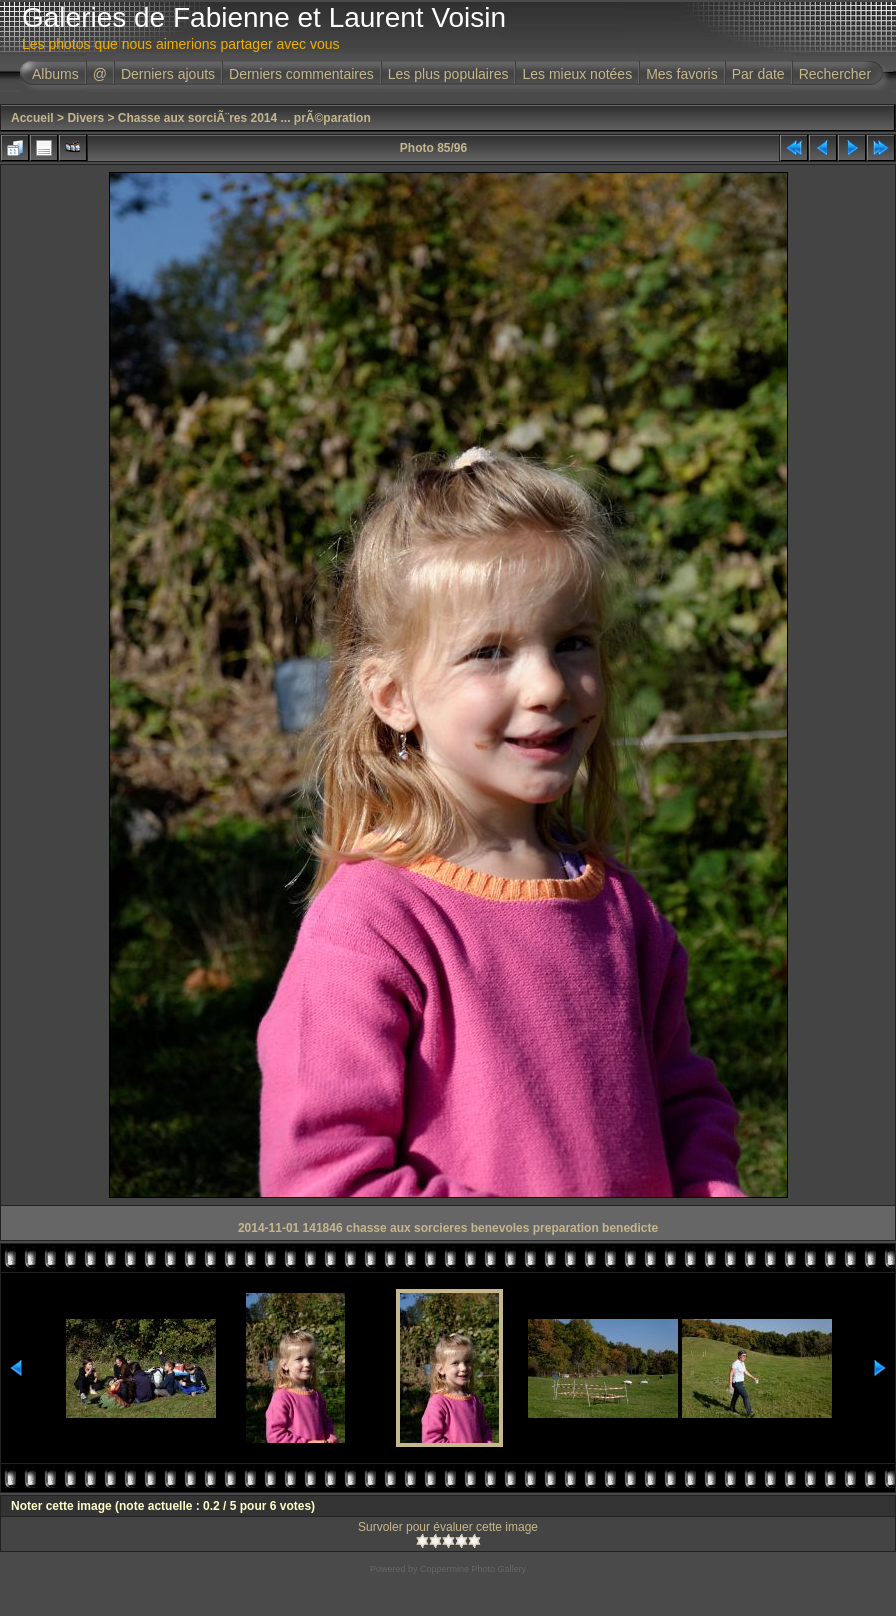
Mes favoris (682, 74)
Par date (758, 74)
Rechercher (835, 74)
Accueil (32, 118)
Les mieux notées (577, 74)
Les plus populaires (448, 74)
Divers (85, 118)
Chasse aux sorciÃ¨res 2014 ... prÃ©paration (244, 118)
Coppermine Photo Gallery (473, 1569)
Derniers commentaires (301, 74)
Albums (55, 74)
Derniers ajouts (168, 74)
